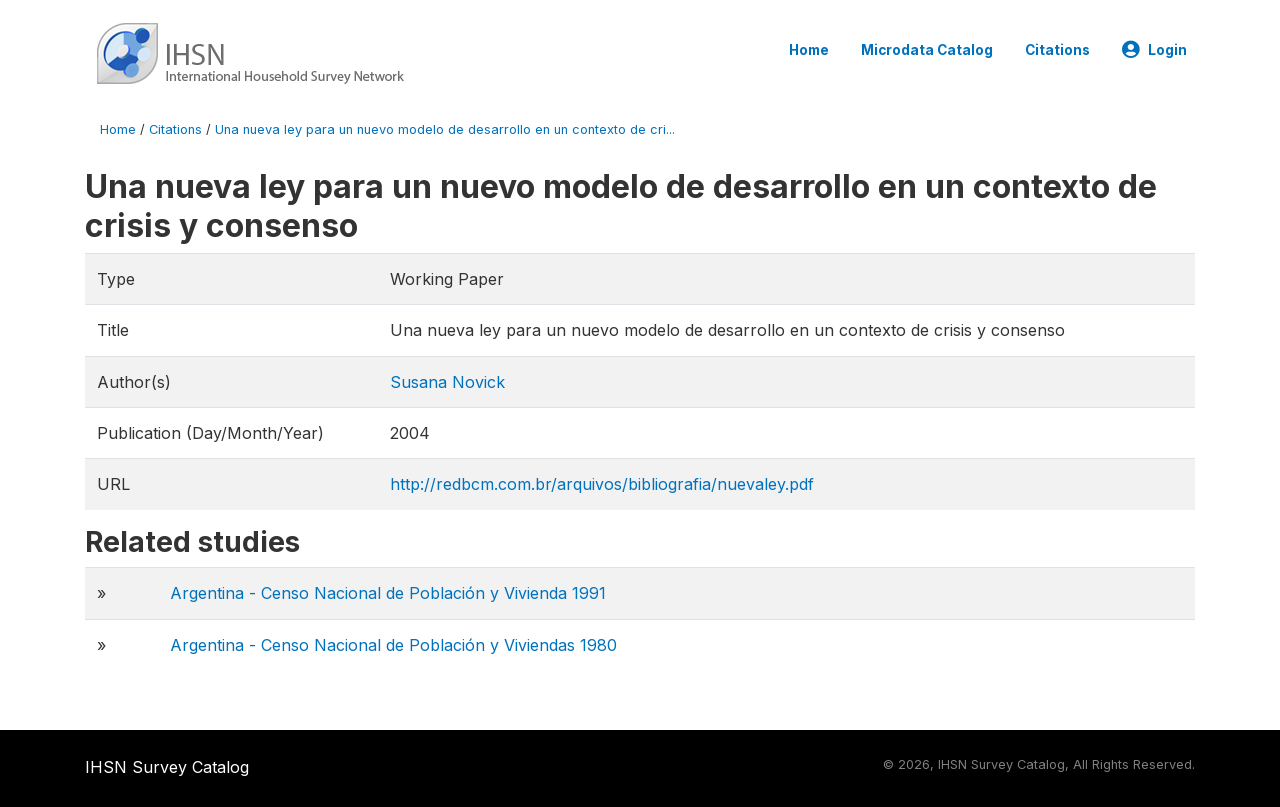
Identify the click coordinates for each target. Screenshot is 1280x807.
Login (1154, 50)
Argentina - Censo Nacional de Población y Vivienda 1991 (388, 593)
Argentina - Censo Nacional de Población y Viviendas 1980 (393, 645)
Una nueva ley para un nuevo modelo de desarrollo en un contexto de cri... (445, 129)
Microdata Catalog (927, 50)
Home (809, 50)
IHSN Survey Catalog (167, 767)
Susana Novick (447, 382)
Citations (1057, 50)
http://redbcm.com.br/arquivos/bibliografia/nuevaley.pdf (602, 484)
